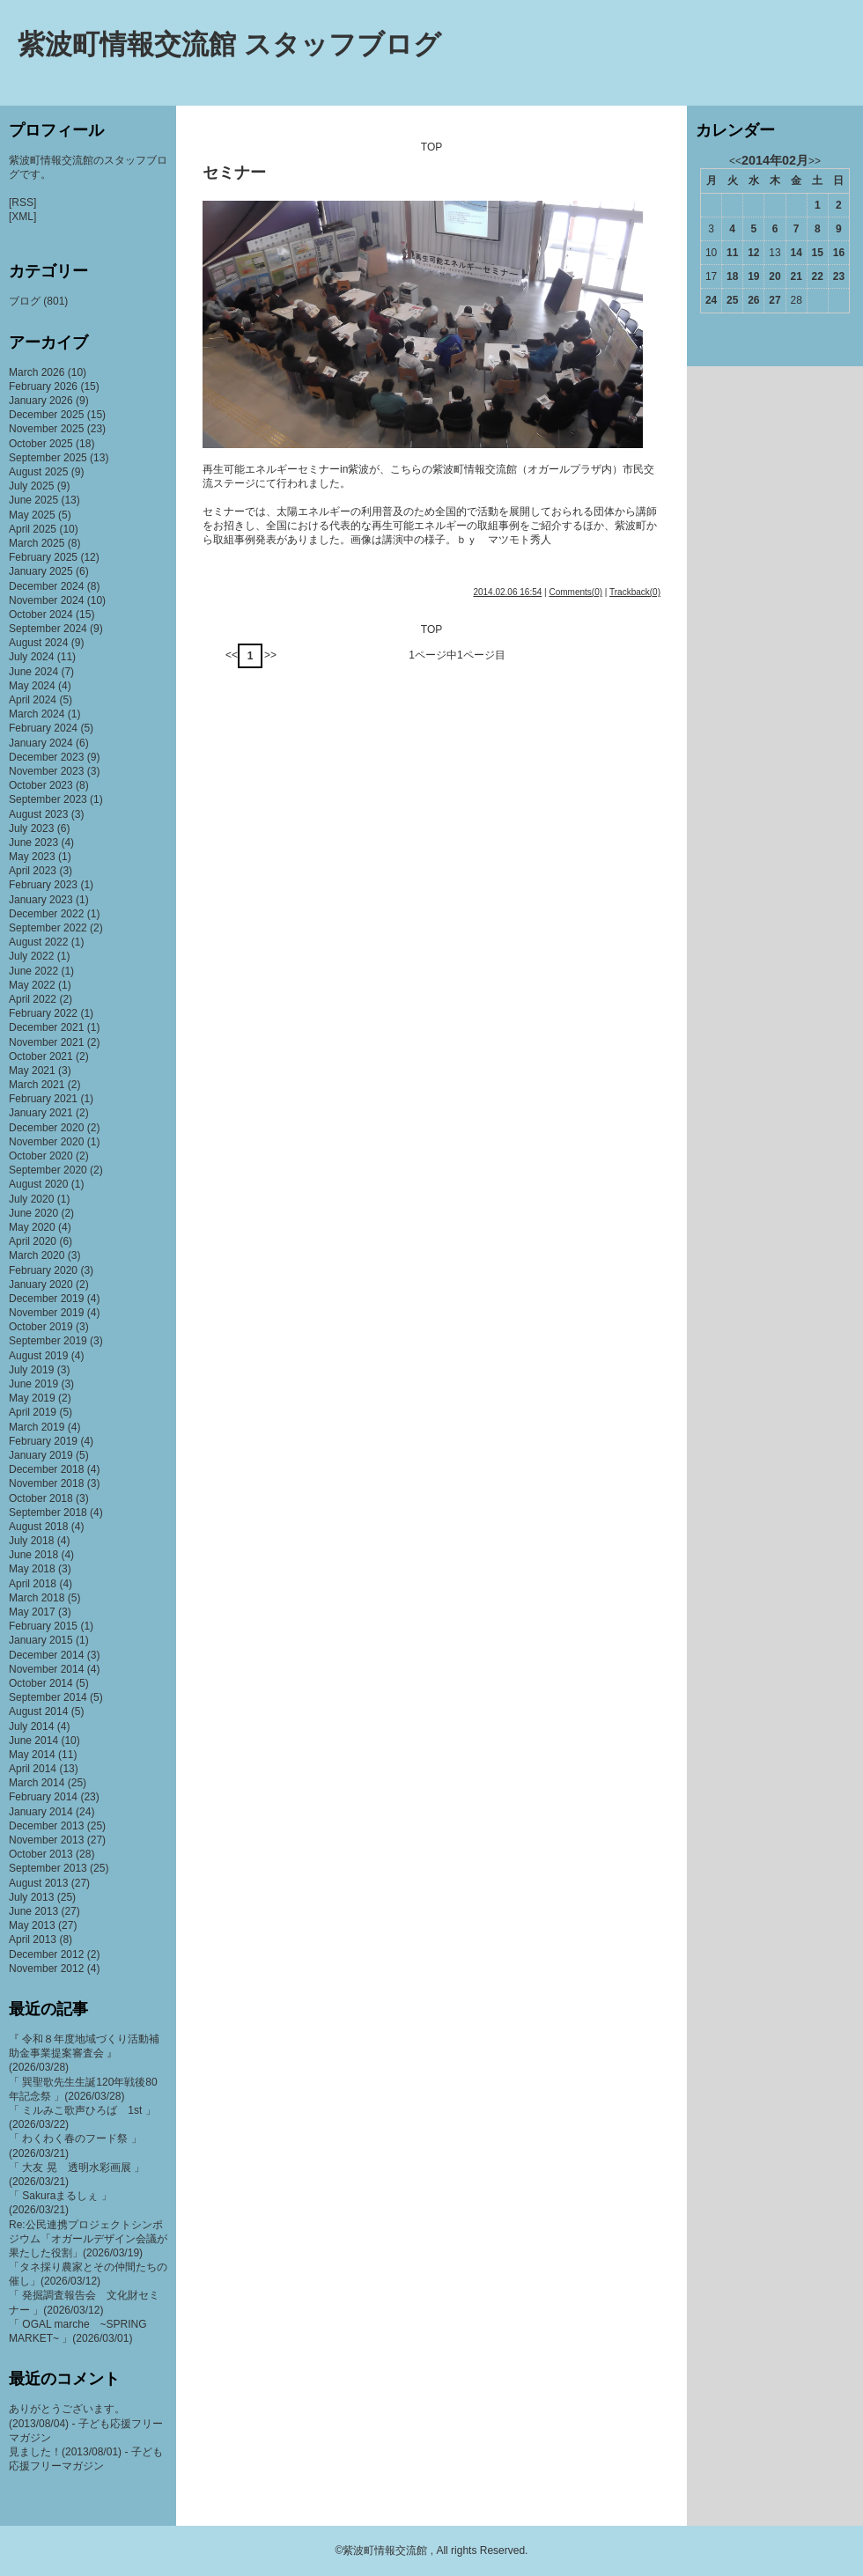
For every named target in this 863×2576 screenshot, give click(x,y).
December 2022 (46, 914)
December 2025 (46, 414)
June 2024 (33, 672)
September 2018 (48, 1512)
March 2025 (36, 543)
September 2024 (48, 628)
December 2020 (46, 1128)
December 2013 (46, 1826)
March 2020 (36, 1255)
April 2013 (32, 1939)
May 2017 (32, 1612)
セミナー (234, 172)
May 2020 (32, 1227)
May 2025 (32, 515)
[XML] (22, 216)
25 (732, 300)
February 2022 (43, 1013)
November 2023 (46, 771)
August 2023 (38, 814)
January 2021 (41, 1113)
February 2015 (43, 1626)
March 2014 (36, 1783)
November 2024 (46, 600)
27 (774, 300)
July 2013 (31, 1897)
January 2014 (41, 1812)
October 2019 (41, 1327)
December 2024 (46, 586)
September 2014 (48, 1697)
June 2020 (33, 1213)
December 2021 (46, 1027)
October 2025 (41, 444)
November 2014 (46, 1669)
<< (231, 655)
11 (732, 253)
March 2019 (36, 1427)
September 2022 (48, 928)
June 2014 (33, 1740)
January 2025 (41, 571)
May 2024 (32, 686)
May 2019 (32, 1398)
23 (839, 276)
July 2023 (31, 828)
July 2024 (31, 657)
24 (711, 300)
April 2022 (32, 999)
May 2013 (32, 1925)
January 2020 (41, 1284)
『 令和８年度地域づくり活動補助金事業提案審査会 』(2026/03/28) (84, 2053)
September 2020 (48, 1170)
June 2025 (33, 500)
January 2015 (41, 1640)
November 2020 (46, 1142)
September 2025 (48, 458)
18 (732, 276)
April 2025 (32, 529)
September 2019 (48, 1341)
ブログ (25, 301)
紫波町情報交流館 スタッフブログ (229, 44)
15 (817, 253)
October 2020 (41, 1156)
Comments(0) (575, 592)
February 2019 (43, 1441)
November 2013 (46, 1840)
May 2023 (32, 856)
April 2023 (32, 871)
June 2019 (33, 1384)
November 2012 (46, 1968)
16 (839, 253)
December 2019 (46, 1298)
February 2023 (43, 885)
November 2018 (46, 1483)
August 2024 (38, 643)
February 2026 (43, 386)
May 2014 (32, 1754)
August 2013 (38, 1883)
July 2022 (31, 956)
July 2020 (31, 1199)
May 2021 (32, 1070)
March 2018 (36, 1598)
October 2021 (41, 1056)
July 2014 (31, 1726)
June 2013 (33, 1911)
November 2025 (46, 429)
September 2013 (48, 1868)
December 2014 (46, 1655)
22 (817, 276)
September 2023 (48, 799)
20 (774, 276)
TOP (431, 147)
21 (795, 276)
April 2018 (32, 1584)
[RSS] (22, 202)
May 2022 (32, 985)
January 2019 (41, 1455)
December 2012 (46, 1954)
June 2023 (33, 842)
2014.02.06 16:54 (507, 592)
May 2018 (32, 1569)
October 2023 (41, 785)
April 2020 (32, 1241)
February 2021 (43, 1099)
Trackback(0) (634, 592)
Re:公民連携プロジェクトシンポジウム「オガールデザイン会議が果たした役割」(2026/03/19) (88, 2239)
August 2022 (38, 942)
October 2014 (41, 1683)
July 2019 (31, 1370)
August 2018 (38, 1526)
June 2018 (33, 1555)
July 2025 (31, 486)
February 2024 (43, 728)
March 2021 (36, 1084)
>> (270, 655)
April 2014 (32, 1769)
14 (795, 253)
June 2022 (33, 971)
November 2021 (46, 1042)
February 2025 (43, 557)
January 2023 (41, 900)
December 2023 (46, 757)
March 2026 (36, 372)
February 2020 (43, 1270)
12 (753, 253)
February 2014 (43, 1797)
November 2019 (46, 1312)
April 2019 (32, 1412)
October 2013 (41, 1854)
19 (753, 276)
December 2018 (46, 1469)
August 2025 (38, 472)
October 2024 (41, 614)
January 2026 (41, 400)
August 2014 (38, 1711)
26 (753, 300)
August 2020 (38, 1184)
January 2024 (41, 743)
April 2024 (32, 700)
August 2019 (38, 1356)
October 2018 (41, 1498)
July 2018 (31, 1541)
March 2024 (36, 714)
